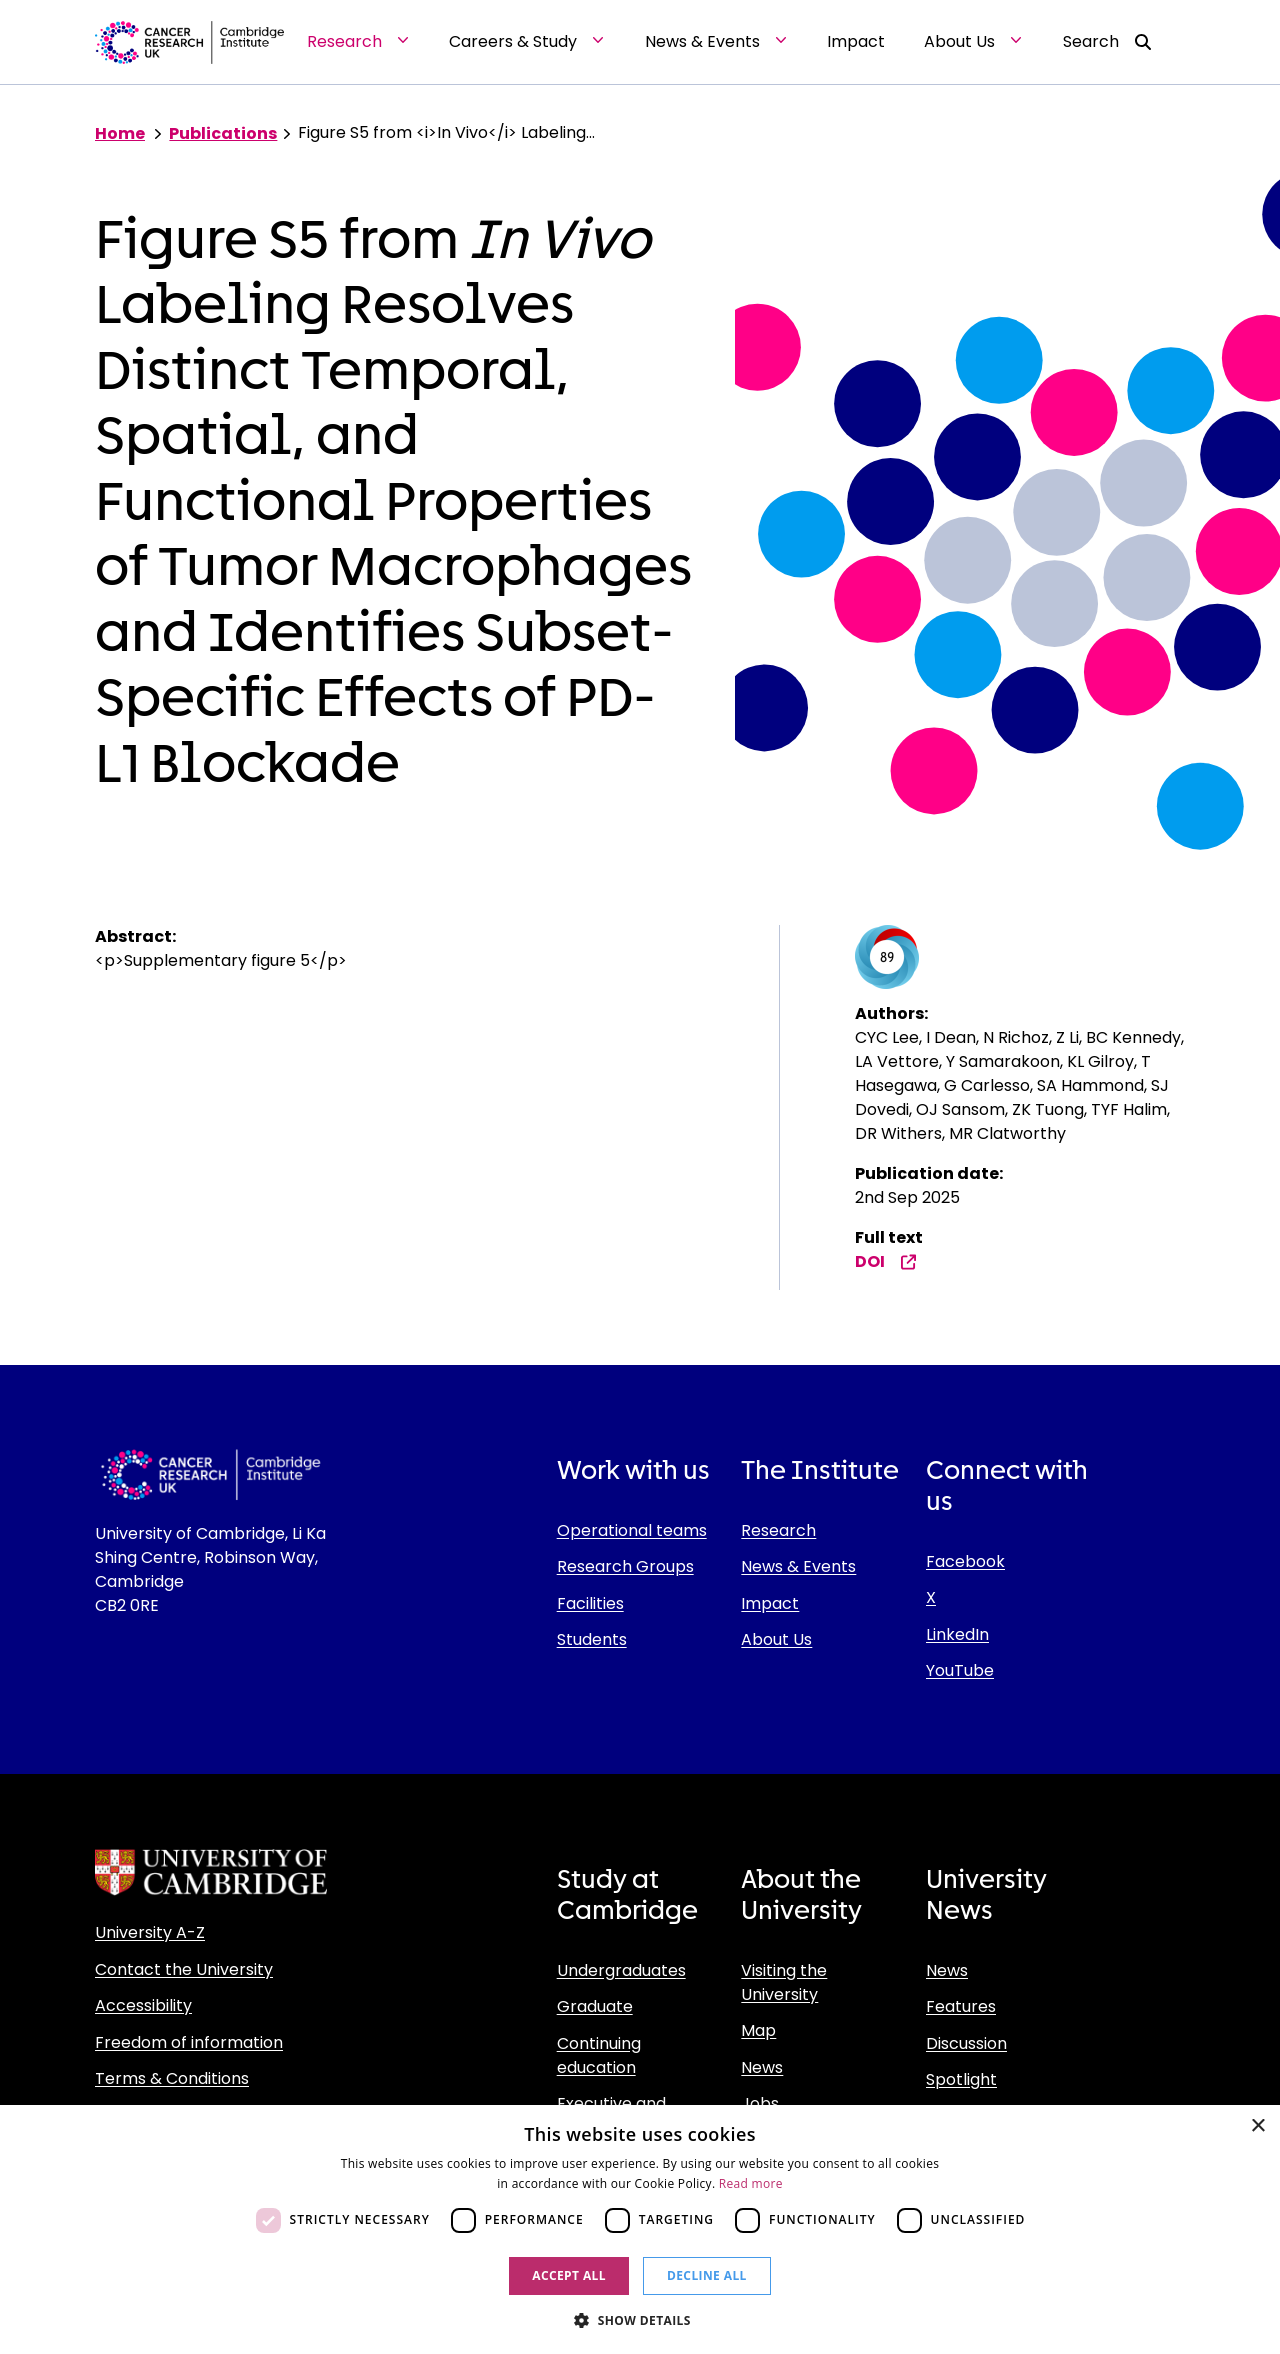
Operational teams (632, 1530)
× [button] (1257, 2126)
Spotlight (961, 2079)
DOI (886, 1261)
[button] (640, 2320)
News (762, 2067)
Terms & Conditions (172, 2078)
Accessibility (143, 2005)
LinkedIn (957, 1634)
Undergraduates (621, 1970)
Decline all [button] (707, 2275)
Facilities (590, 1603)
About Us (776, 1639)
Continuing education (599, 2055)
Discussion (966, 2043)
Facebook (965, 1561)
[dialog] (640, 2229)
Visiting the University (784, 1982)
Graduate (595, 2006)
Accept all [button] (569, 2275)
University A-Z (150, 1932)
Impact (770, 1603)
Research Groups (625, 1566)
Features (961, 2006)
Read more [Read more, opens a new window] (751, 2183)
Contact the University (184, 1969)
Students (592, 1639)
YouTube (960, 1670)
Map (758, 2030)
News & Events (798, 1566)
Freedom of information (189, 2042)
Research (778, 1530)
